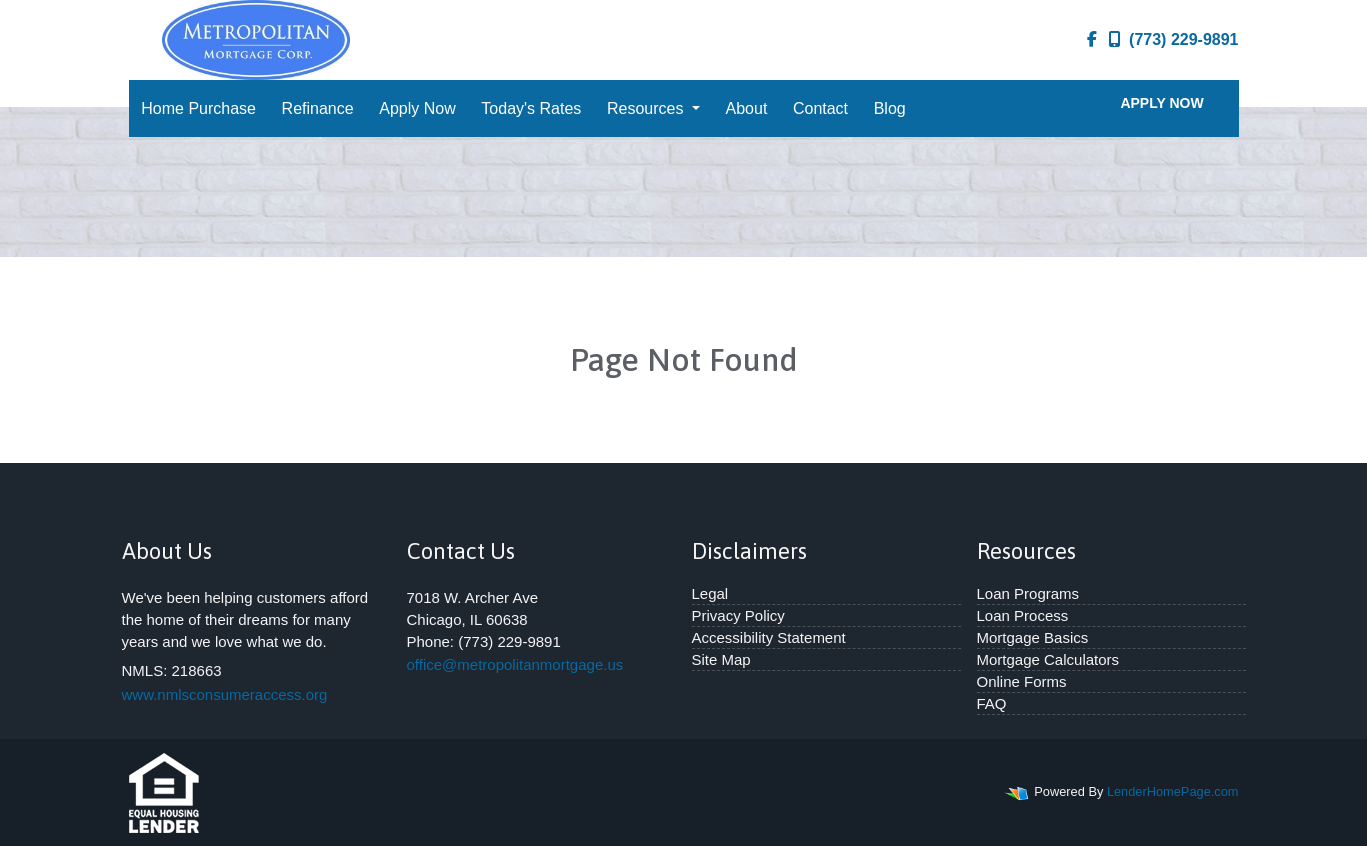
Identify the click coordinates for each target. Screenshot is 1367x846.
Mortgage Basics (1033, 637)
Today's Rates (531, 108)
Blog (890, 108)
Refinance (318, 108)
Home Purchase (198, 108)
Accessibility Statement (769, 637)
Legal (710, 593)
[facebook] (1092, 40)
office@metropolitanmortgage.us (515, 664)
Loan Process (1023, 615)
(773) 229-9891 (1173, 39)
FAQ (992, 703)
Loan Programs (1028, 593)
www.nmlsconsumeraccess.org (225, 694)
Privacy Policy (738, 615)
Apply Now (417, 108)
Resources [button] (647, 108)
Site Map (721, 659)
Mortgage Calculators (1048, 659)
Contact (820, 108)
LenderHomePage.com (1173, 791)
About (747, 108)
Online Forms (1022, 681)
